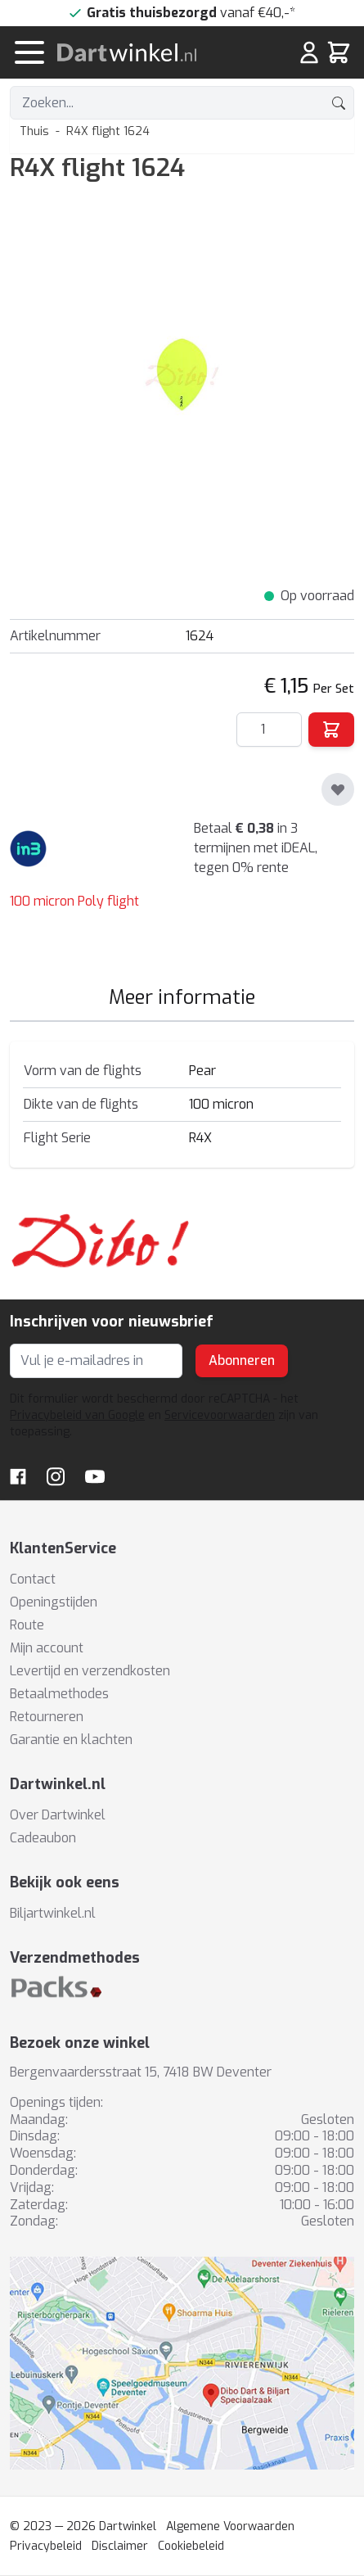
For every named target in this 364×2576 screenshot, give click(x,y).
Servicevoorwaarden (219, 1415)
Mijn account (46, 1647)
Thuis (34, 131)
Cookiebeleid (191, 2546)
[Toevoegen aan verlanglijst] (337, 789)
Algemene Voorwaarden (230, 2526)
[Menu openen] (29, 52)
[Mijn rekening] (309, 52)
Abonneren (242, 1360)
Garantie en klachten (71, 1739)
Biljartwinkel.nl (53, 1913)
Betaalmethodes (59, 1693)
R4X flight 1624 (108, 131)
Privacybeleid (46, 2546)
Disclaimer (120, 2546)
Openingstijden (53, 1602)
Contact (33, 1579)
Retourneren (46, 1716)
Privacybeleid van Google (77, 1415)
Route (27, 1625)
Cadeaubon (43, 1837)
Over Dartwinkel (58, 1815)
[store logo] (148, 52)
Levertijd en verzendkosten (90, 1670)
